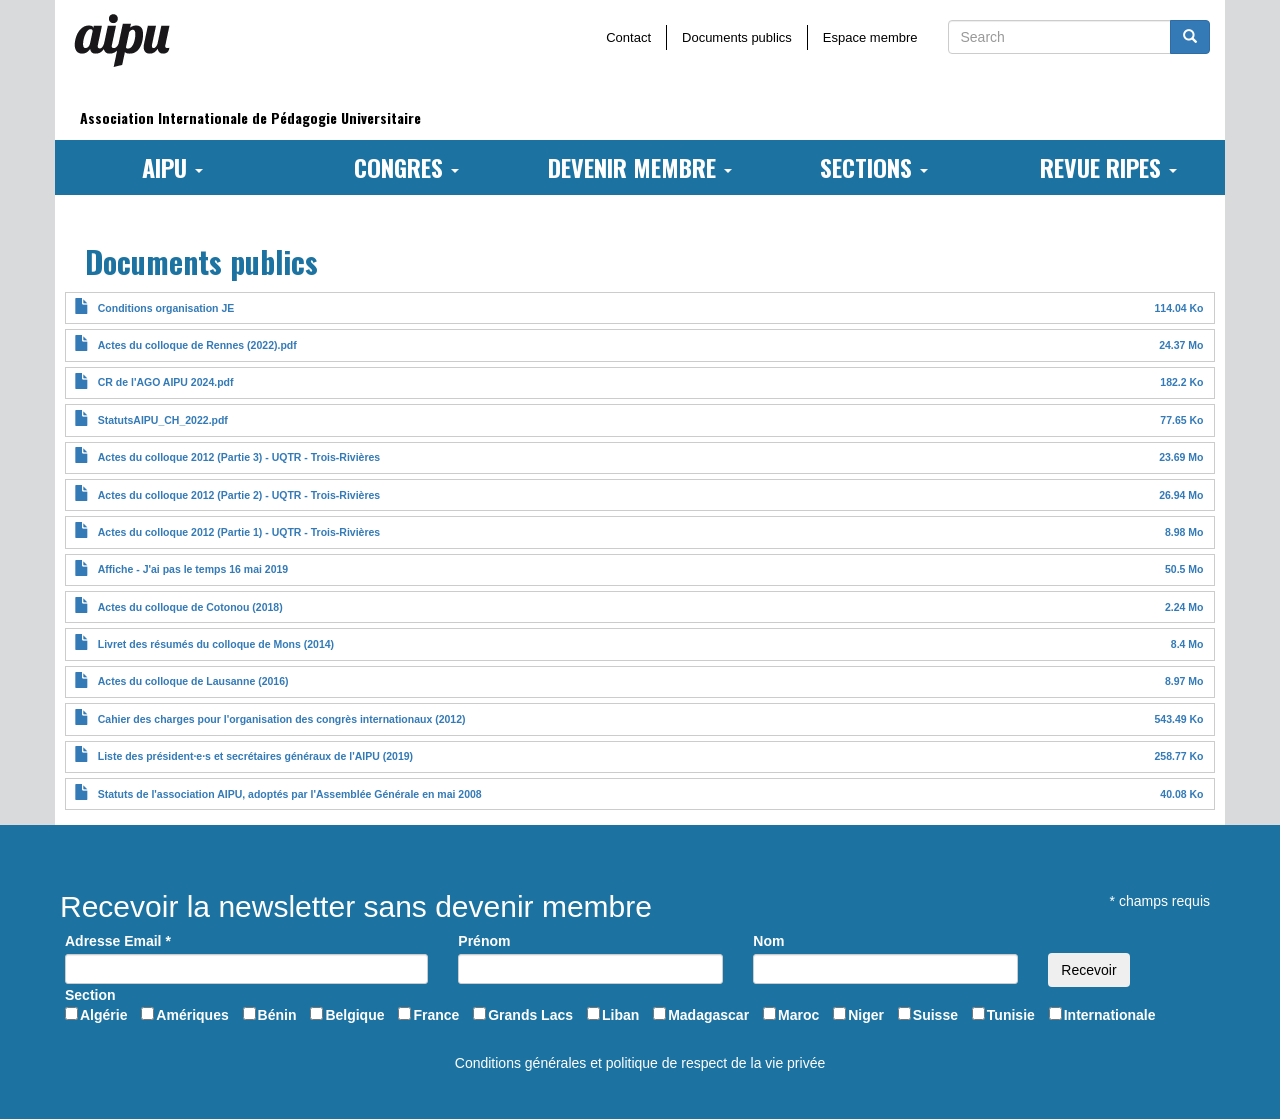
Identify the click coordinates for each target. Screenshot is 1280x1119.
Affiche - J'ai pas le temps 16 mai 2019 (193, 569)
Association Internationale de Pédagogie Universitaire (250, 117)
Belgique (354, 1015)
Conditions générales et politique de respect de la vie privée (640, 1063)
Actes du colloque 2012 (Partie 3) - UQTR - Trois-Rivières (239, 457)
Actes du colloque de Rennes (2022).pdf (197, 345)
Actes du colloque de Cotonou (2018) (190, 607)
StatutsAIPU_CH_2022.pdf (163, 420)
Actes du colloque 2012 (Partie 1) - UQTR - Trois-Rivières (239, 532)
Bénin (277, 1015)
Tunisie (1011, 1015)
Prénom (484, 941)
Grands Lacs (530, 1015)
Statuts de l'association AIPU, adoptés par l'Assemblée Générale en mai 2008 (290, 794)
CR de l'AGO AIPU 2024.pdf (166, 382)
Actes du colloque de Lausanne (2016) (193, 681)
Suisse (935, 1015)
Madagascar (708, 1015)
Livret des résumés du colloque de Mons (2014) (216, 644)
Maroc (798, 1015)
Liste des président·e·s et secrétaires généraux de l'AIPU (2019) (255, 756)
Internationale (1110, 1015)
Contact (628, 37)
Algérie (103, 1015)
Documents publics (737, 37)
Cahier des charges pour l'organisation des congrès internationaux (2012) (282, 719)
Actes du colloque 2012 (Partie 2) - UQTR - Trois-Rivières (239, 495)
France (436, 1015)
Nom (768, 941)
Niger (866, 1015)
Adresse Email (118, 941)
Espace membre (870, 37)
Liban (620, 1015)
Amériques (192, 1015)
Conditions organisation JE (166, 308)
